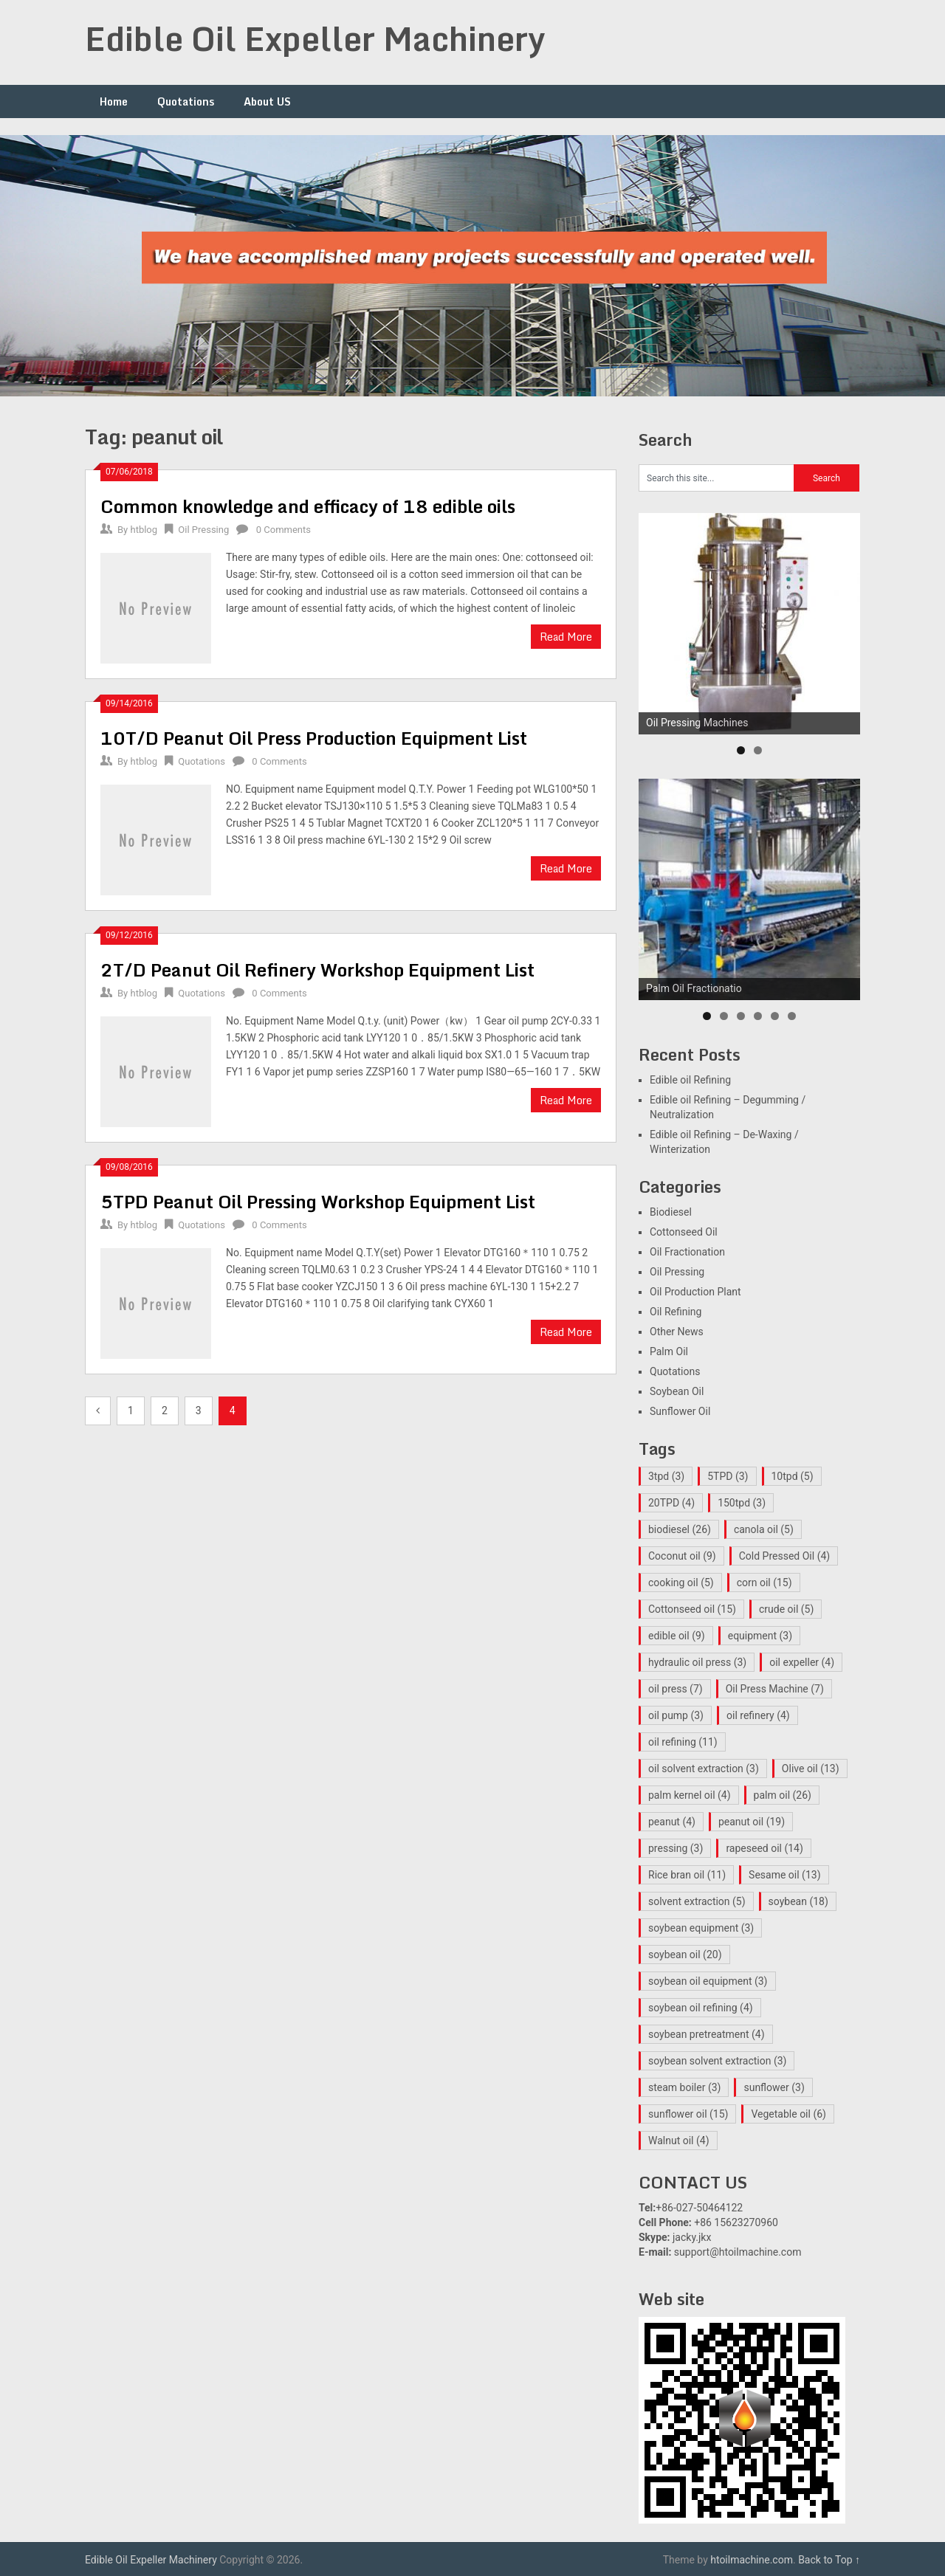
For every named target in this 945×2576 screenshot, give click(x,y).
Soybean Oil (677, 1391)
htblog (143, 529)
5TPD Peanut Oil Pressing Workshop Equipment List (317, 1201)
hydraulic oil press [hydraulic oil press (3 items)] (697, 1662)
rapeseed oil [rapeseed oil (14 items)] (764, 1848)
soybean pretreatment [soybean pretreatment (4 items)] (706, 2034)
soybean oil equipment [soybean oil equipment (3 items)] (708, 1981)
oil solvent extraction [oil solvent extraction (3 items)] (703, 1768)
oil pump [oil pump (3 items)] (676, 1715)
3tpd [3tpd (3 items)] (666, 1476)
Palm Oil (669, 1351)
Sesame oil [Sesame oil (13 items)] (784, 1875)
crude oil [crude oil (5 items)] (786, 1609)
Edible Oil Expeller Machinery (315, 38)
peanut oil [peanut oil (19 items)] (751, 1822)
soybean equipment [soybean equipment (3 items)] (701, 1928)
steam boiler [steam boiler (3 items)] (684, 2087)
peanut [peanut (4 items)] (671, 1822)
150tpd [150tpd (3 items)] (742, 1503)
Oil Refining (675, 1312)
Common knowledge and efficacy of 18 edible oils (307, 506)
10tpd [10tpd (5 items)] (793, 1476)
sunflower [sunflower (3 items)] (773, 2087)
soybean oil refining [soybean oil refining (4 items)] (700, 2008)
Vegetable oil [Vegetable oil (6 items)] (788, 2114)
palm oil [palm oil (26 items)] (782, 1795)
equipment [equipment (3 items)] (760, 1636)
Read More (566, 636)
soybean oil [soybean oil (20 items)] (685, 1954)
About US (267, 101)
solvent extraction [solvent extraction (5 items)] (697, 1901)
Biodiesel (671, 1212)
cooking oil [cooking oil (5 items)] (681, 1582)
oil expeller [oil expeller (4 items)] (801, 1662)
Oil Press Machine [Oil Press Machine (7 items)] (775, 1689)
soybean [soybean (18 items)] (798, 1901)
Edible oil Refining (690, 1080)
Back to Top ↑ (829, 2560)
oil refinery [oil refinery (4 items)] (758, 1715)
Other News (677, 1331)
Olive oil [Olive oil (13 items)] (810, 1768)
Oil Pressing (203, 529)
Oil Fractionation (687, 1252)
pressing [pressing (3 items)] (675, 1848)
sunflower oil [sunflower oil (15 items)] (688, 2114)
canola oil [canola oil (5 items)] (764, 1529)
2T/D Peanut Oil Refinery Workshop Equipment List (317, 969)
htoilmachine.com (751, 2560)
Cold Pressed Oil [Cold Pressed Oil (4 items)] (784, 1556)
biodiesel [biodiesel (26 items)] (679, 1529)
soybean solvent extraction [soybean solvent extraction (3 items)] (717, 2061)
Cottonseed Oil (684, 1232)
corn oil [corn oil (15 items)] (764, 1582)
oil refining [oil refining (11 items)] (683, 1742)
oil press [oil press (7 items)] (675, 1689)
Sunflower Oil (680, 1411)
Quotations (185, 101)
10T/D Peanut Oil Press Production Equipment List (313, 737)
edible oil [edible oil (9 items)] (676, 1636)
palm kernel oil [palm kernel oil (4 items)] (689, 1795)
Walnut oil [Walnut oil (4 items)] (678, 2140)
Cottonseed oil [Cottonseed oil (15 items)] (692, 1609)
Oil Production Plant (695, 1292)
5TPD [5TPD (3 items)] (727, 1476)
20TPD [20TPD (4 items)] (671, 1503)
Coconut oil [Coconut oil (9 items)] (682, 1556)
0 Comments (283, 529)
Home (114, 101)
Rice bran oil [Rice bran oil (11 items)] (687, 1875)
